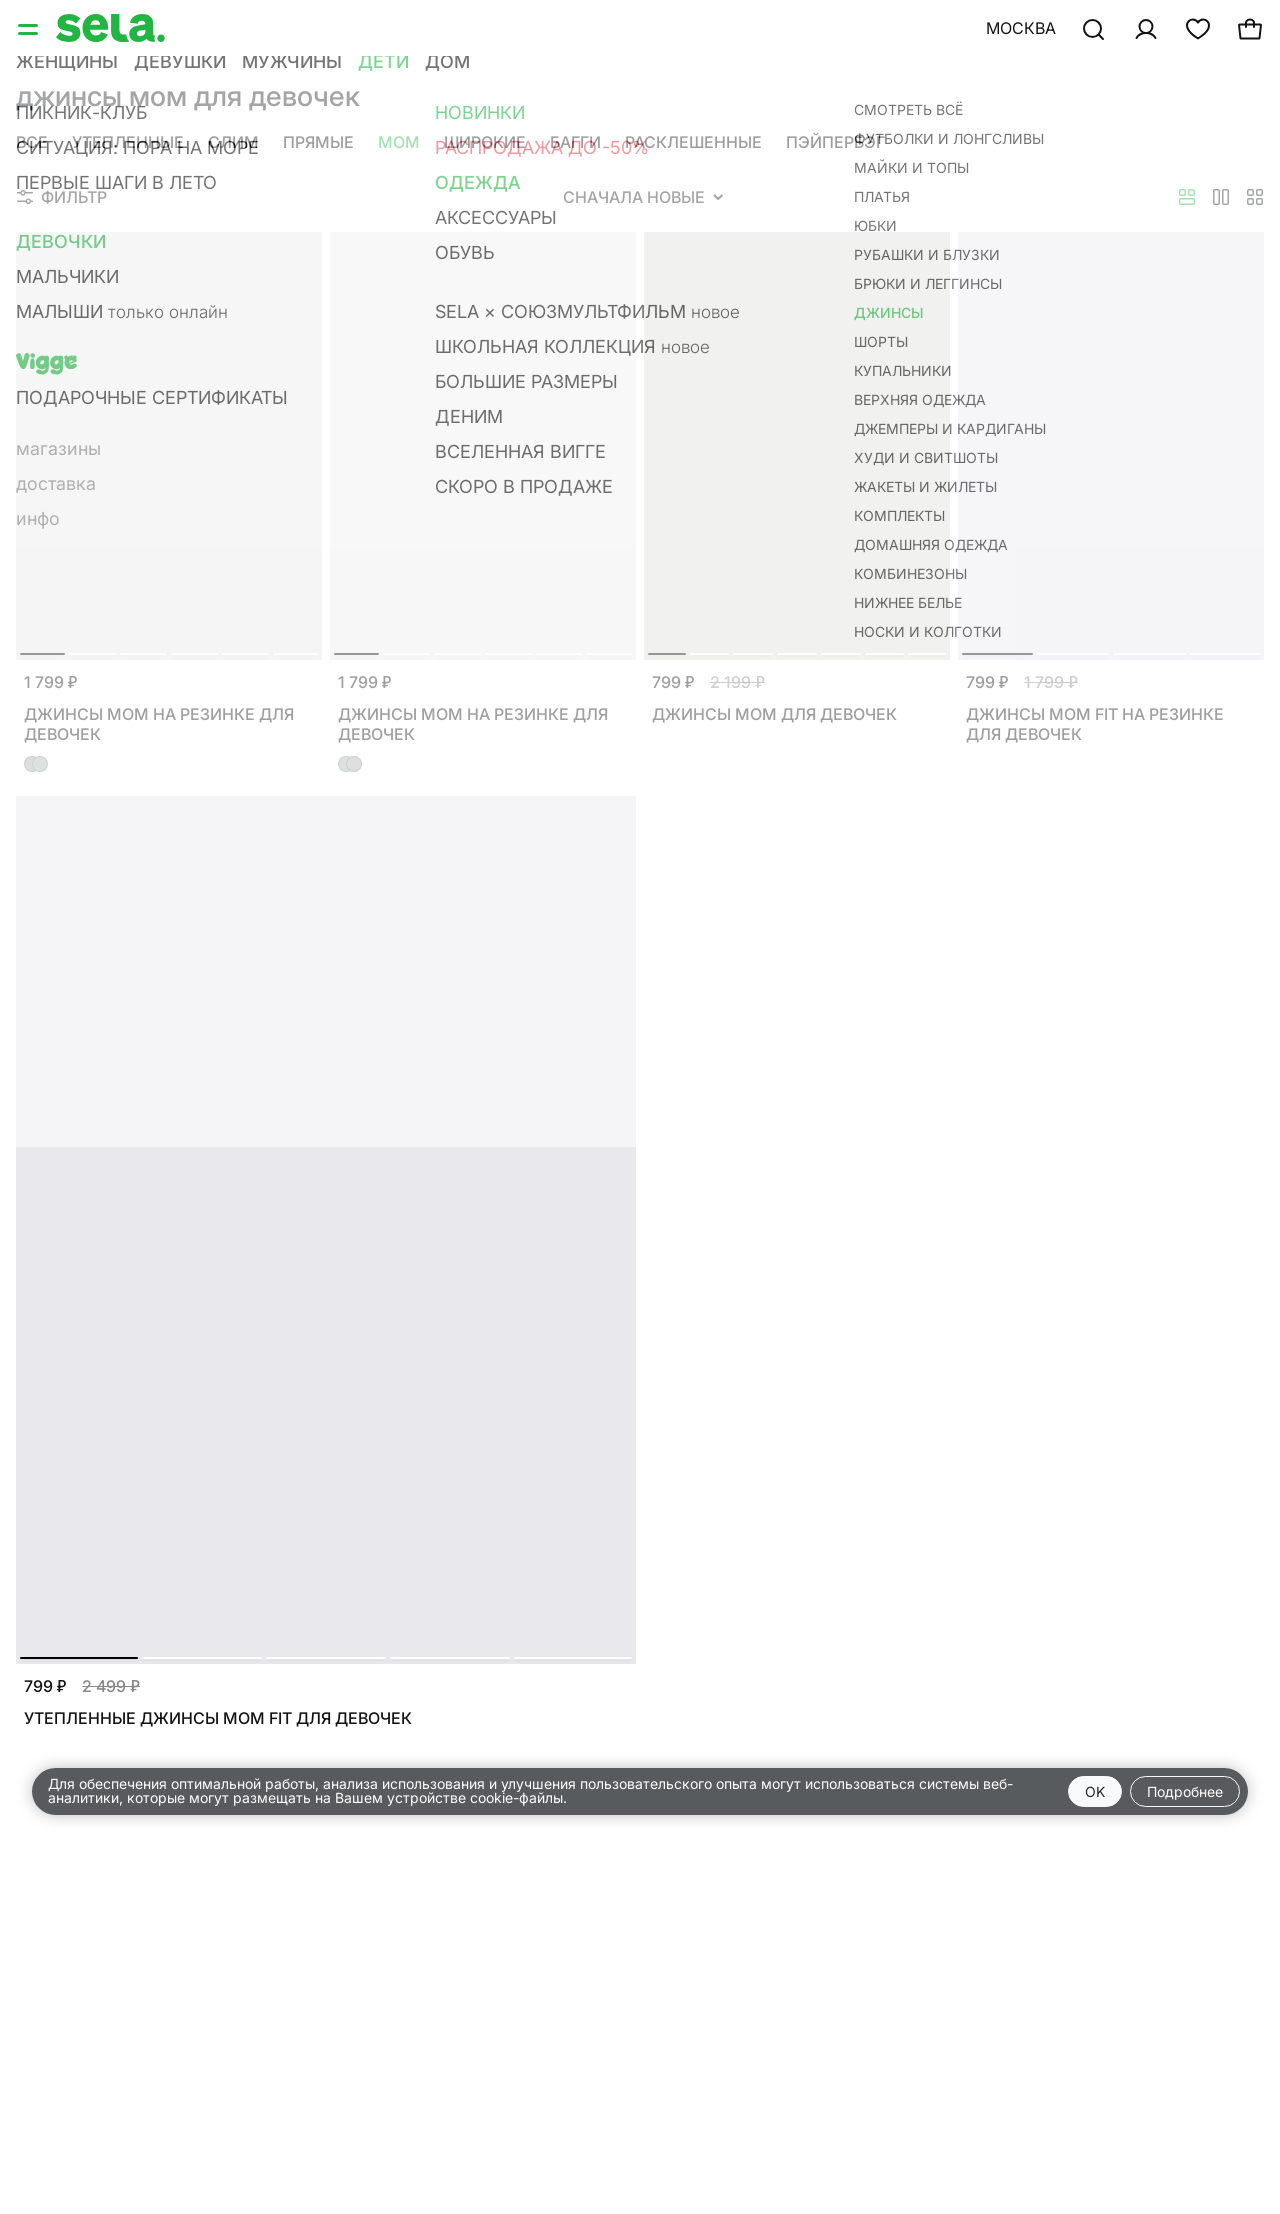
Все (32, 142)
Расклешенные (693, 142)
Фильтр (62, 197)
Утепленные (128, 142)
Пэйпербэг (835, 142)
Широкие (485, 142)
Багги (575, 142)
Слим (233, 142)
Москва (1021, 28)
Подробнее (1185, 1791)
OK (1095, 1791)
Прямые (318, 142)
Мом (399, 142)
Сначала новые (643, 197)
